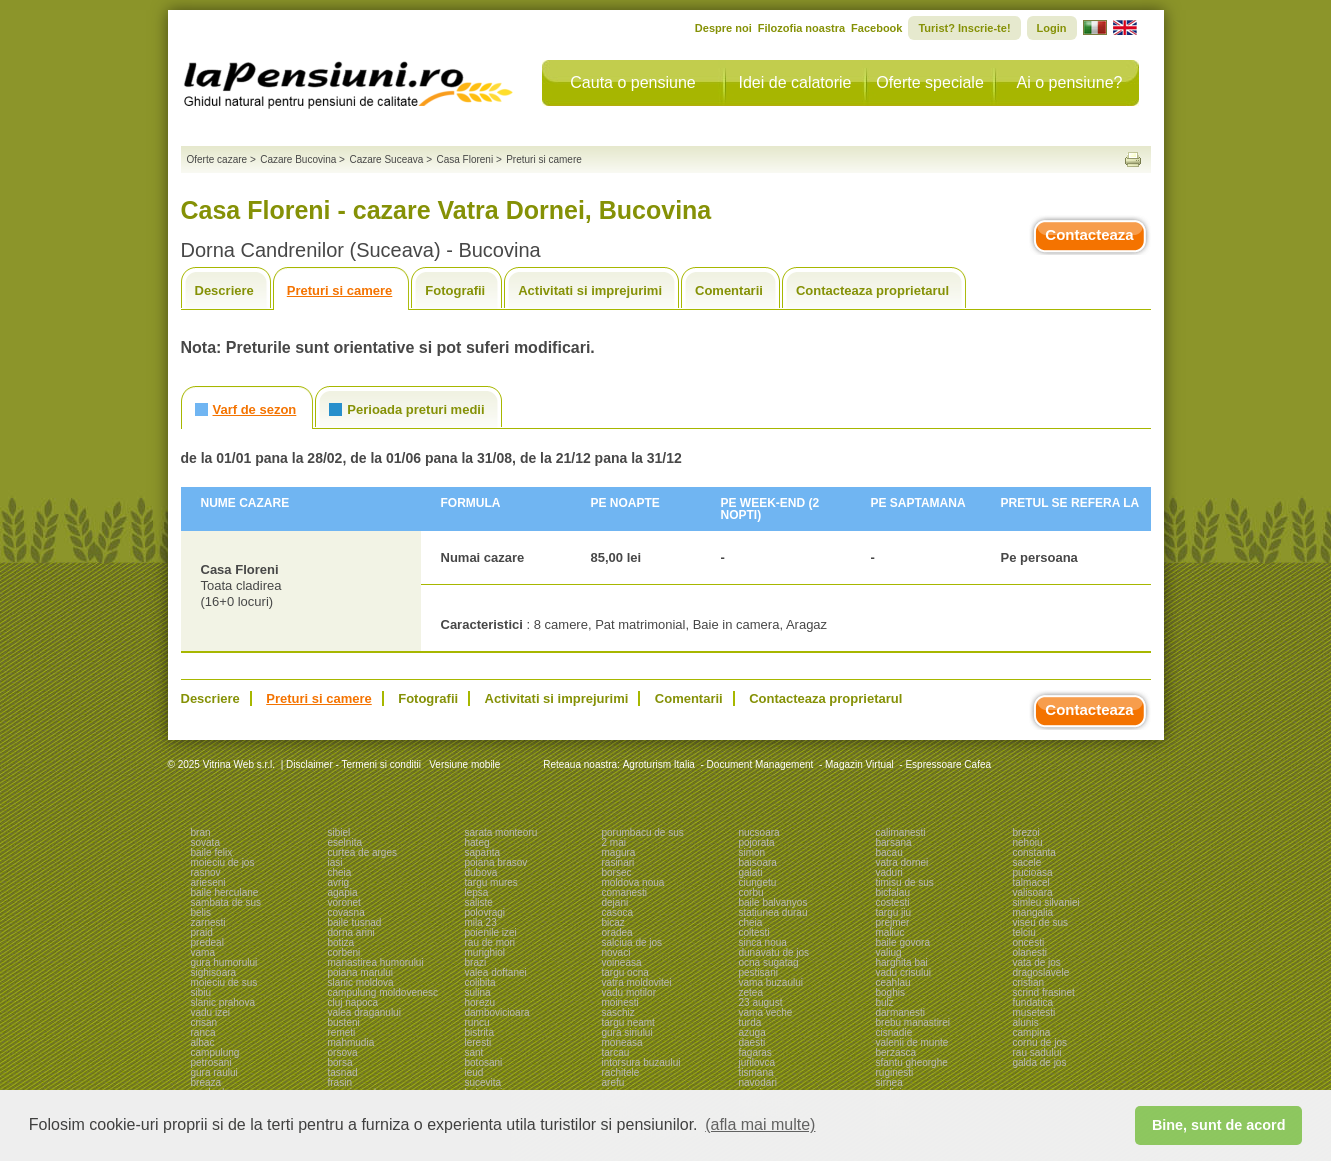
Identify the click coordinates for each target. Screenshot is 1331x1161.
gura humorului (224, 962)
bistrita (479, 1032)
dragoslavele (1041, 972)
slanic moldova (361, 982)
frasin (340, 1082)
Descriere (224, 290)
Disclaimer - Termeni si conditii (353, 764)
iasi (335, 862)
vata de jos (1037, 962)
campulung (215, 1052)
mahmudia (351, 1042)
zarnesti (208, 922)
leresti (478, 1042)
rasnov (206, 872)
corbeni (344, 952)
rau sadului (1037, 1052)
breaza (206, 1082)
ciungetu (758, 882)
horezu (480, 1002)
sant (474, 1052)
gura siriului (627, 1032)
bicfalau (893, 892)
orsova (343, 1052)
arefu (613, 1082)
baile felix (212, 852)
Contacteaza (1089, 234)
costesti (893, 902)
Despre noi (723, 28)
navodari (758, 1082)
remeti (342, 1032)
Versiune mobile (463, 764)
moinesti (620, 1002)
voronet (344, 902)
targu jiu (894, 912)
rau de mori (490, 942)
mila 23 (481, 922)
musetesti (1034, 1012)
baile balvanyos (773, 902)
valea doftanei (496, 972)
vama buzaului (771, 982)
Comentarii (729, 290)
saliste (479, 902)
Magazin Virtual (859, 764)
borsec (617, 872)
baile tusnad (355, 922)
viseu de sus (1041, 922)
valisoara (1033, 892)
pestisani (758, 972)
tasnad (343, 1072)
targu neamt (628, 1022)
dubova (481, 872)
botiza (341, 942)
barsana (894, 842)
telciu (1024, 932)
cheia (340, 872)
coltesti (754, 932)
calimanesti (901, 832)
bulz (885, 1002)
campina (1032, 1032)
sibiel (339, 832)
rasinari (618, 862)
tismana (756, 1072)
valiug (889, 952)
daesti (752, 1042)
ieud (474, 1072)
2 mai (614, 842)
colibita (480, 982)
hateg (477, 842)
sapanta (483, 852)
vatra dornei (902, 862)
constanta (1034, 852)
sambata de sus (226, 902)
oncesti (1029, 942)
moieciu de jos (223, 862)
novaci (616, 952)
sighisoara (214, 972)
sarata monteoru (501, 832)
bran (201, 832)
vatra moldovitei (637, 982)
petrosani (211, 1062)
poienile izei (491, 932)
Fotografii (455, 290)
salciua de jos (632, 942)
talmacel (1031, 882)
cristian (1029, 982)
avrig (339, 882)
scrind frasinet (1044, 992)
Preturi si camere (340, 290)
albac (203, 1042)
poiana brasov (496, 862)
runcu (477, 1022)
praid (202, 932)
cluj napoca (353, 1002)
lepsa (477, 892)
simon (752, 852)
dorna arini (351, 932)
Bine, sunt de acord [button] (1219, 1125)
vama (203, 952)
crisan (204, 1022)
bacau (889, 852)
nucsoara (759, 832)
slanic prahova (223, 1002)
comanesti (625, 892)
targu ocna (625, 972)
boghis (890, 992)
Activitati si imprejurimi (590, 290)
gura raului (214, 1072)
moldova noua (633, 882)
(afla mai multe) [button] (760, 1124)
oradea (617, 932)
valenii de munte (912, 1042)
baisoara (758, 862)
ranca (203, 1032)
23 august (761, 1002)
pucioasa (1033, 872)
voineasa (622, 962)
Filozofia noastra (801, 28)
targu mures (491, 882)
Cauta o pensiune (632, 82)
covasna (346, 912)
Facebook (876, 28)
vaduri (889, 872)
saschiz (618, 1012)
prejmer (893, 922)
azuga (752, 1032)
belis (201, 912)
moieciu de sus (224, 982)
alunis (1026, 1022)
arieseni (208, 882)
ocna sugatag (769, 962)
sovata (205, 842)
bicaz (613, 922)
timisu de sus (905, 882)
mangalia (1033, 912)
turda (750, 1022)
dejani (615, 902)
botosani (484, 1062)
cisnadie (894, 1032)
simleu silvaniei (1046, 902)
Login (1052, 28)
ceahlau (893, 982)
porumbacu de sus (643, 832)
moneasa (622, 1042)
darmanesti (900, 1012)
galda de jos (1040, 1062)
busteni (344, 1022)
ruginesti (895, 1072)
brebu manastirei (913, 1022)
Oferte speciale (930, 82)
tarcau (616, 1052)
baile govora (903, 942)
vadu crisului (904, 972)
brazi (476, 962)
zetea (751, 992)
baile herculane (225, 892)
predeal (207, 942)
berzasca (896, 1052)
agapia (343, 892)
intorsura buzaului (641, 1062)
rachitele (621, 1072)
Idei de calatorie (795, 82)
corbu (751, 892)
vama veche (766, 1012)
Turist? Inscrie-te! (964, 28)
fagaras (755, 1052)
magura (619, 852)
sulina (478, 992)
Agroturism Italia (659, 764)
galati (751, 872)
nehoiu (1028, 842)
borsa (340, 1062)
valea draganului (364, 1012)
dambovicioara (497, 1012)
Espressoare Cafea (948, 764)
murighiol (485, 952)
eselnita (345, 842)
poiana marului (361, 972)
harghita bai (902, 962)
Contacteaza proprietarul (872, 290)
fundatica (1033, 1002)
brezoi (1026, 832)
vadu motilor (629, 992)
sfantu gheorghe (912, 1062)
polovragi (485, 912)
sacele (1027, 862)
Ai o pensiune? (1070, 82)
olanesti (1030, 952)
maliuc (890, 932)
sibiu (201, 992)
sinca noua (763, 942)
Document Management (760, 764)
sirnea (889, 1082)
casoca (618, 912)
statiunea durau (773, 912)
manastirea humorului (376, 962)
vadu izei (210, 1012)
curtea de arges (363, 852)
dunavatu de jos (774, 952)
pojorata (757, 842)
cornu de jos (1040, 1042)
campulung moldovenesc (383, 992)
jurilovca (757, 1062)
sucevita (483, 1082)
